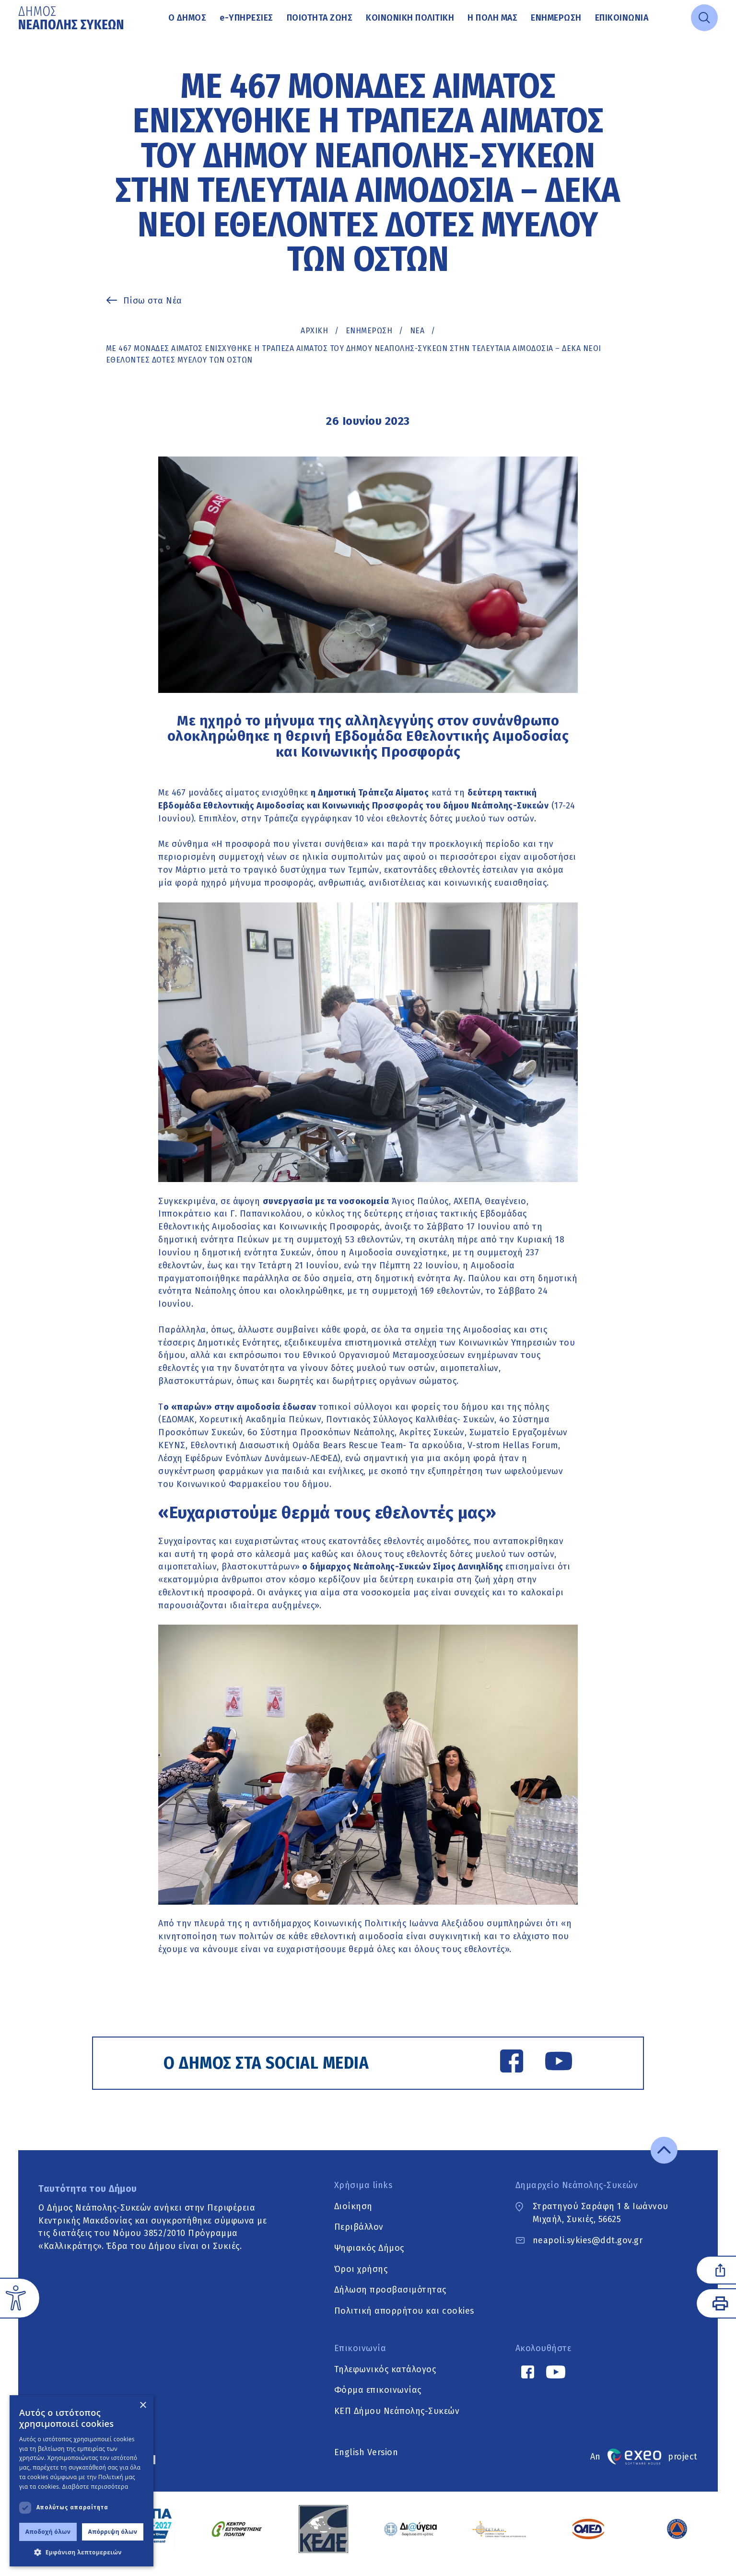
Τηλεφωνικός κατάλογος (385, 2379)
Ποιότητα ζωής (320, 17)
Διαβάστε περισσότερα (95, 2486)
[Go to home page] (72, 18)
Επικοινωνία (622, 17)
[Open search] (704, 17)
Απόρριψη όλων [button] (113, 2532)
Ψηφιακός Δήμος (369, 2257)
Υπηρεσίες (246, 17)
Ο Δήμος (187, 17)
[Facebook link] (504, 2064)
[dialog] (81, 2480)
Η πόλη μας (492, 17)
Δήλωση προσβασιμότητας (390, 2300)
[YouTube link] (551, 2064)
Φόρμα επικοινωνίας (377, 2399)
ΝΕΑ (417, 330)
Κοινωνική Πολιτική (410, 17)
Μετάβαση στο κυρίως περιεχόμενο (18, 35)
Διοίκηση (353, 2216)
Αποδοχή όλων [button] (48, 2532)
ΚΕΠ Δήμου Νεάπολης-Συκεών (397, 2420)
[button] (81, 2552)
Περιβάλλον (359, 2236)
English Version (366, 2462)
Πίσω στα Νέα (152, 300)
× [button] (142, 2405)
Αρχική (314, 330)
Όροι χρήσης (361, 2278)
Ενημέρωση (556, 17)
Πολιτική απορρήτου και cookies (404, 2320)
